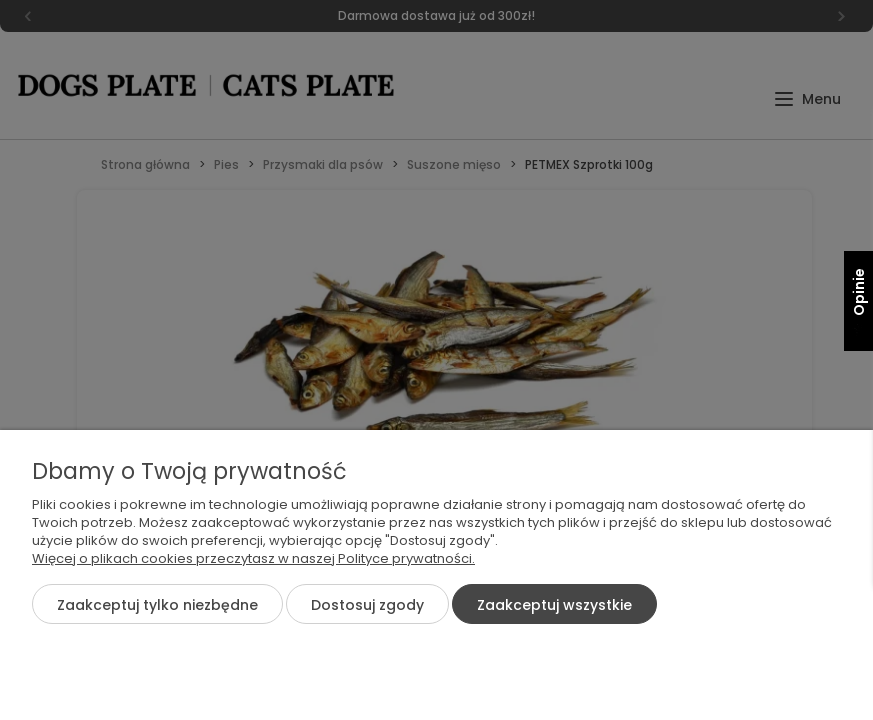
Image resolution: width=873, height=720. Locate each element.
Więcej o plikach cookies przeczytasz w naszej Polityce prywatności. (253, 558)
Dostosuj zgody (367, 605)
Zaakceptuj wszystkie (554, 605)
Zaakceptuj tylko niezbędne (157, 605)
